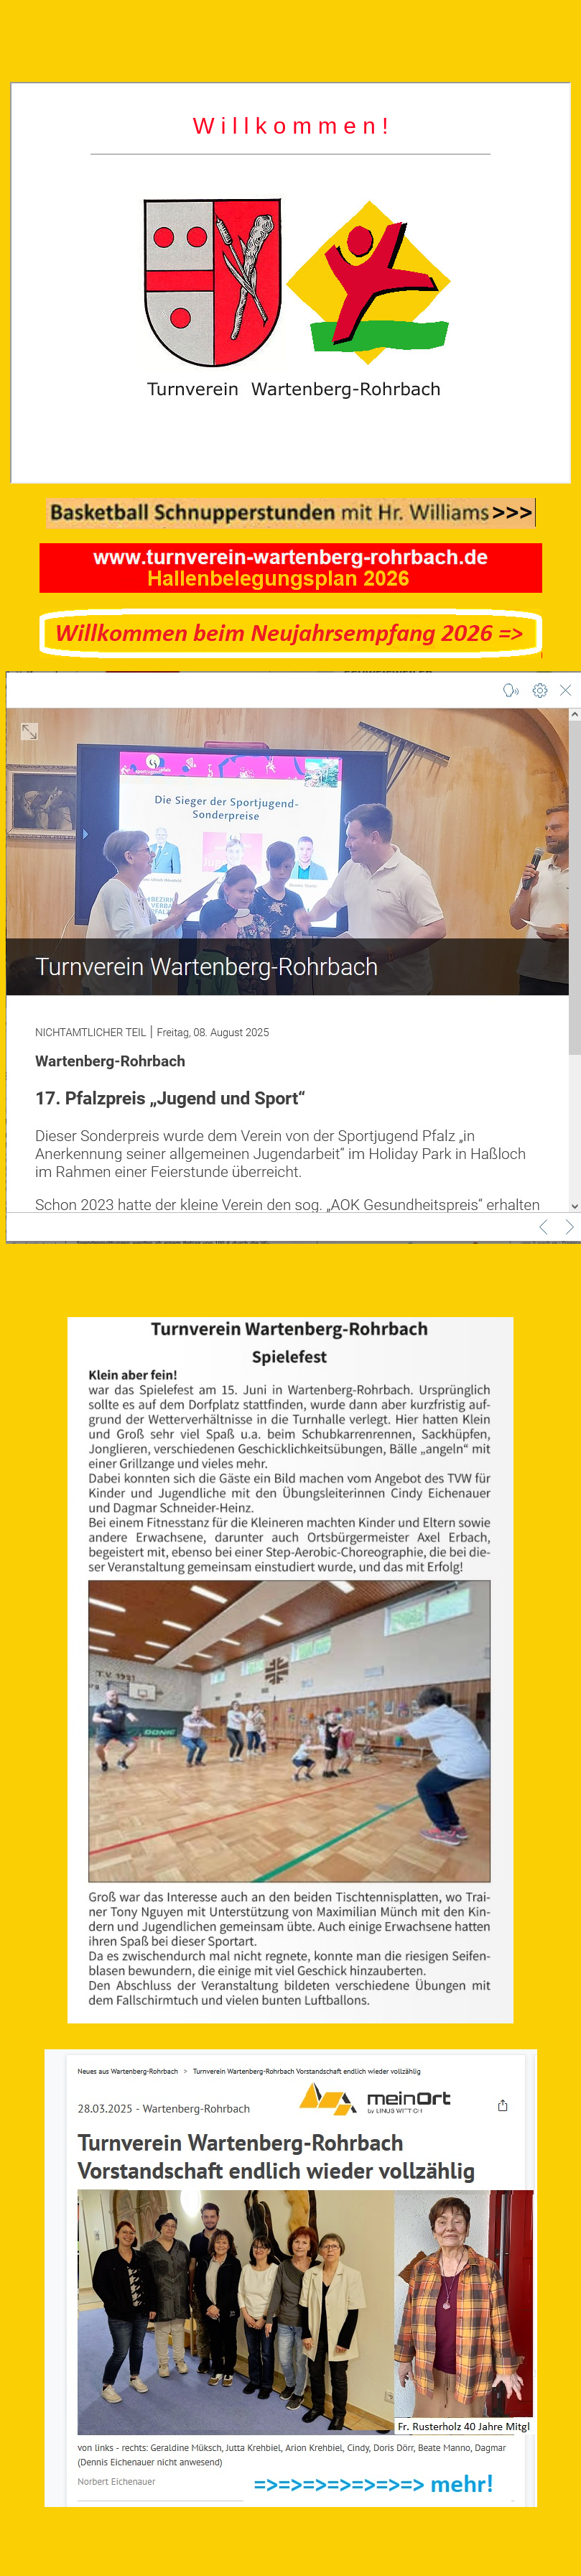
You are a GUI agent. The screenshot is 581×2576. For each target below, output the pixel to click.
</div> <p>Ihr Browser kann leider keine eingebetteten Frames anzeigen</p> (290, 283)
